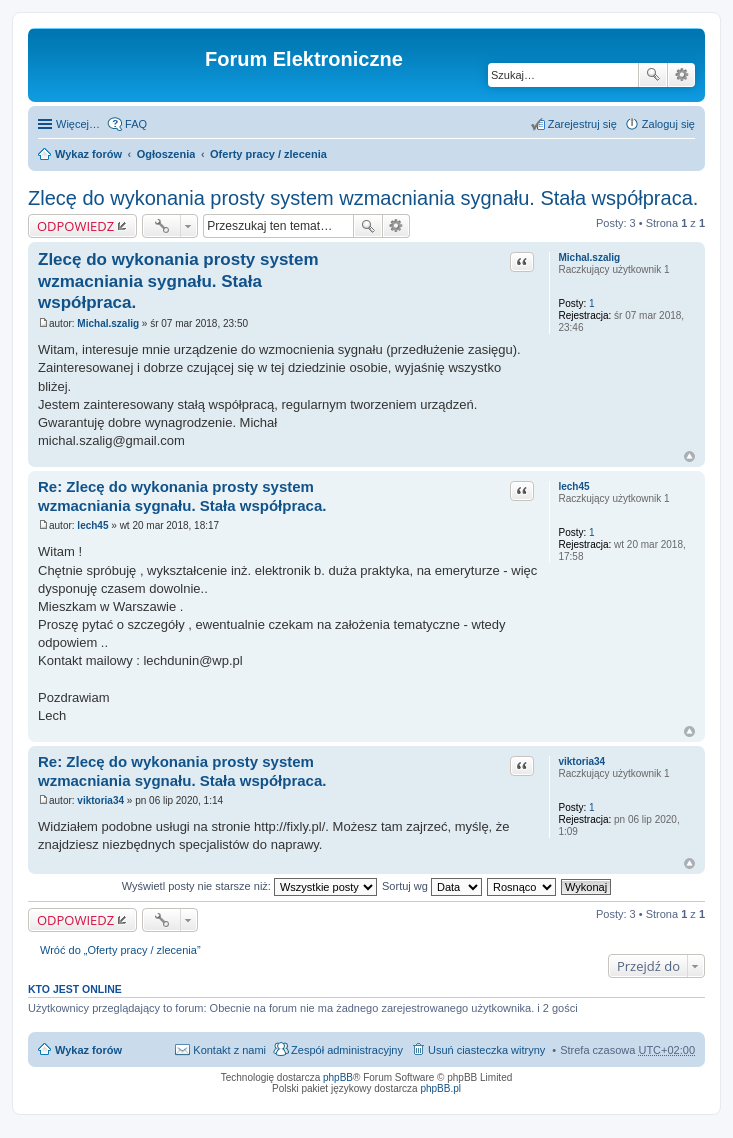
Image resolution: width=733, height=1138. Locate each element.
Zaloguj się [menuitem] (668, 124)
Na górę (689, 456)
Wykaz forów (88, 154)
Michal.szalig (589, 257)
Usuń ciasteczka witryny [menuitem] (486, 1050)
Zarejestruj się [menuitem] (582, 124)
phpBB (338, 1077)
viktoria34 (581, 761)
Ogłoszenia (166, 154)
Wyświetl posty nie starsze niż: (249, 886)
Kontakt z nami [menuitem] (229, 1050)
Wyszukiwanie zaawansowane (681, 75)
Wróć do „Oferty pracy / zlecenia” (120, 950)
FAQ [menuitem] (136, 124)
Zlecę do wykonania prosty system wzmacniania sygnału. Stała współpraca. (363, 198)
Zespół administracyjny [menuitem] (347, 1050)
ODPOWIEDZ (75, 226)
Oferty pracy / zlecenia (268, 154)
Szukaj (653, 75)
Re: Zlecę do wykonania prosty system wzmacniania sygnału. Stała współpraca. (182, 496)
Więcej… (78, 124)
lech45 (573, 486)
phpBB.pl (440, 1088)
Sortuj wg (432, 886)
